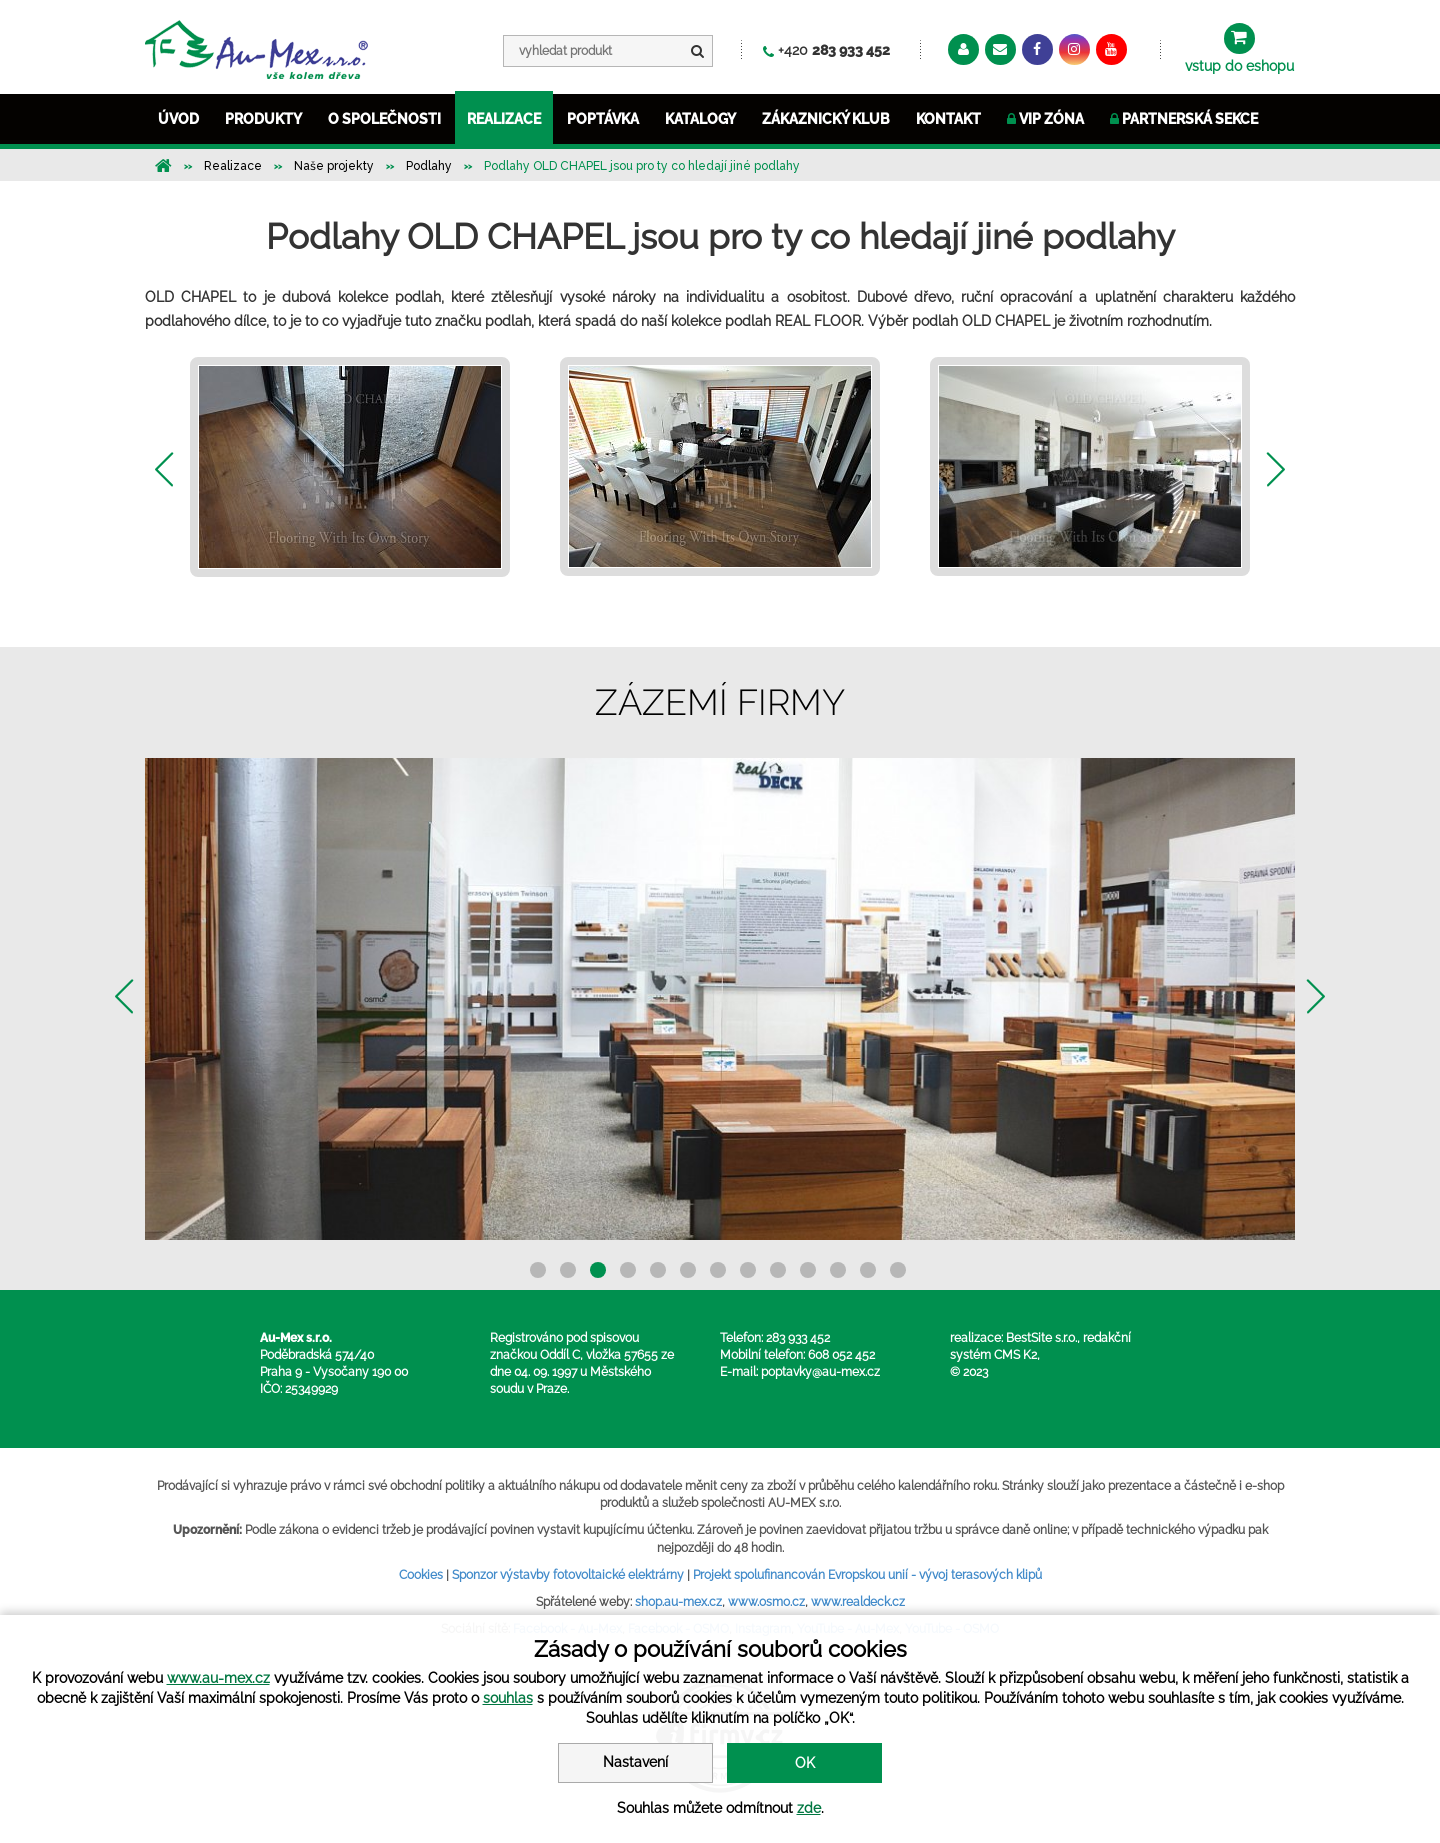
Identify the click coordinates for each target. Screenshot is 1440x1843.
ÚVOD (178, 119)
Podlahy (429, 166)
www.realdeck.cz (858, 1602)
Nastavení (635, 1762)
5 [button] (658, 1270)
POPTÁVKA (603, 119)
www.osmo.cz (766, 1602)
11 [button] (838, 1270)
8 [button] (748, 1270)
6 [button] (688, 1270)
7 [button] (718, 1270)
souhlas (508, 1698)
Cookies (421, 1575)
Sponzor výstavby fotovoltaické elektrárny (568, 1575)
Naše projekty (334, 166)
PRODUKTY (263, 119)
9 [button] (778, 1270)
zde (809, 1808)
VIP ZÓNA (1045, 119)
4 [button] (628, 1270)
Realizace (233, 166)
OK (805, 1763)
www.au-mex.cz (218, 1678)
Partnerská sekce (1184, 119)
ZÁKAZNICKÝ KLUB (826, 119)
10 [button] (808, 1270)
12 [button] (868, 1270)
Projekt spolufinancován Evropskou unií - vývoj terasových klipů (867, 1575)
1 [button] (538, 1270)
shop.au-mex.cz (678, 1602)
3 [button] (598, 1270)
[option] (350, 467)
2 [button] (568, 1270)
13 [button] (898, 1270)
